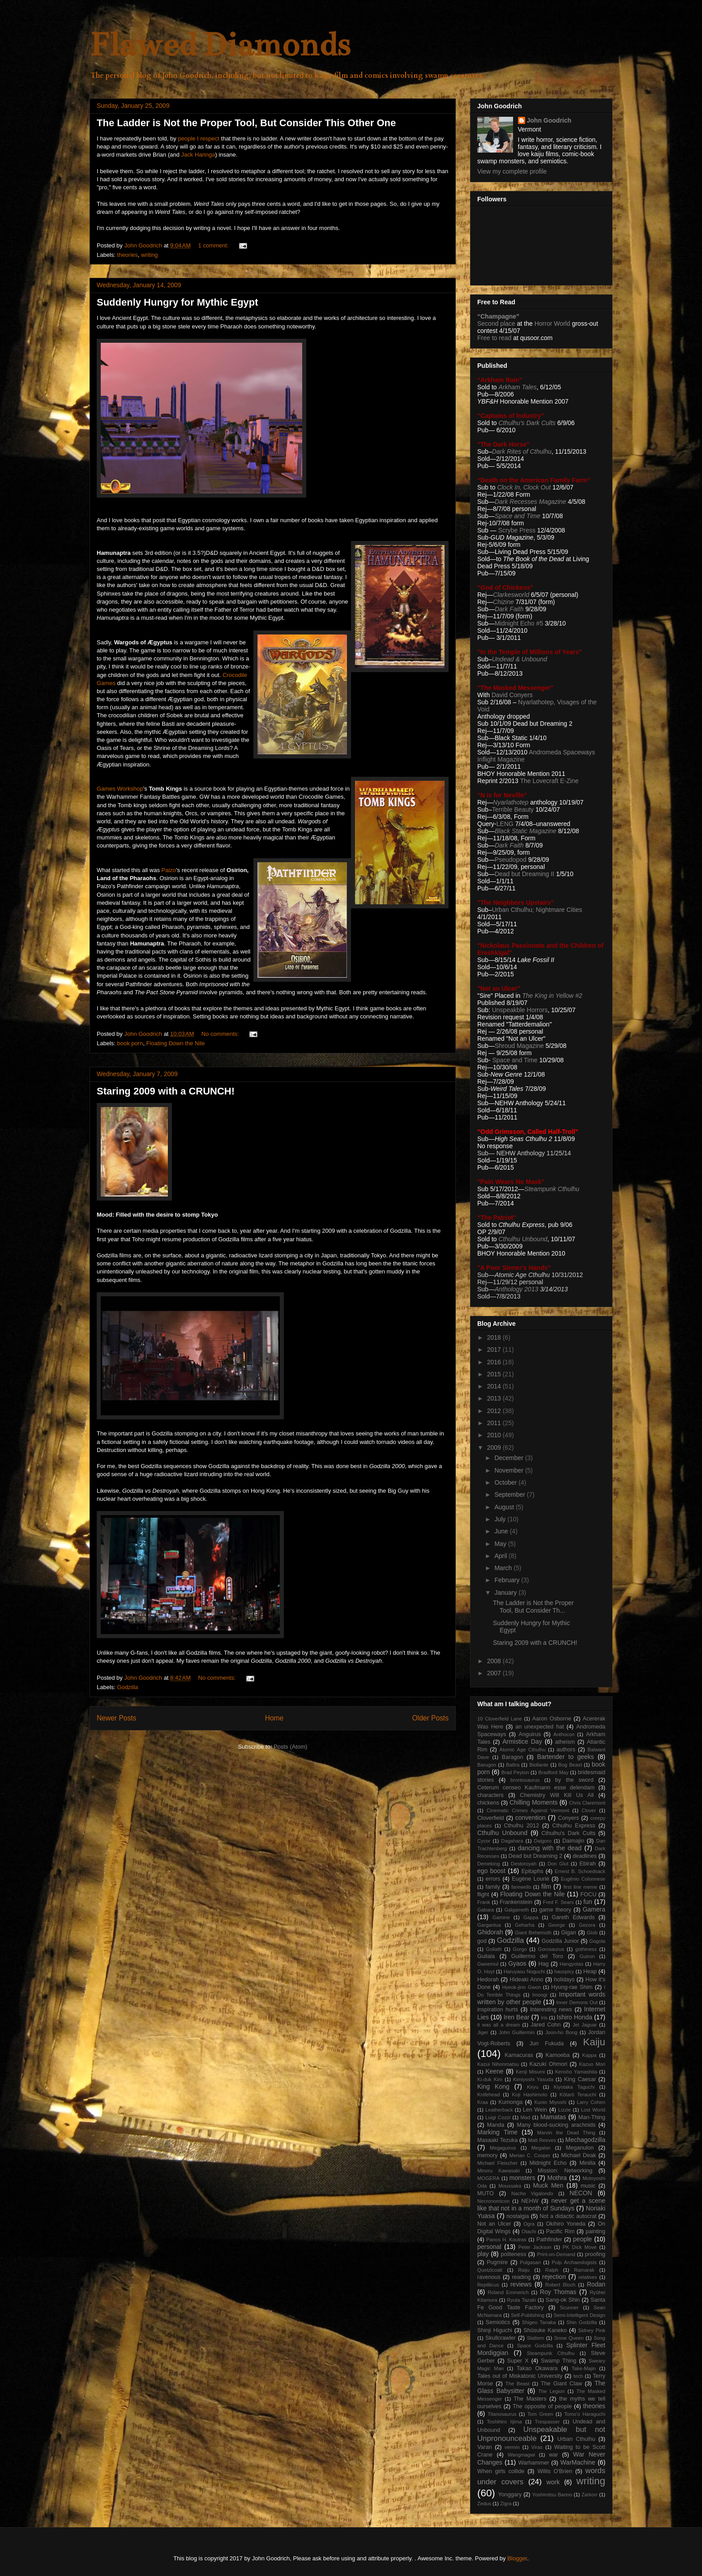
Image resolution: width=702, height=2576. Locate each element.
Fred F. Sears (558, 1902)
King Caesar (580, 2079)
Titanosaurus (502, 2414)
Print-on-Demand (556, 2254)
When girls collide (500, 2471)
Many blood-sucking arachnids (556, 2125)
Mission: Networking (565, 2170)
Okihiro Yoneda (565, 2224)
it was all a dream (498, 2024)
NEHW (529, 2201)
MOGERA (488, 2178)
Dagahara (512, 1841)
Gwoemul (487, 1964)
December (509, 1457)
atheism (565, 1742)
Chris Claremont (587, 1802)
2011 (495, 1422)
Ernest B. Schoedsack (580, 1871)
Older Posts (430, 1718)
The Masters (530, 2399)
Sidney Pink (591, 2330)
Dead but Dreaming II (525, 873)
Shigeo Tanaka (539, 2322)
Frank (483, 1902)
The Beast (517, 2383)
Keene (494, 2071)
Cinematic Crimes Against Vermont (528, 1810)
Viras (537, 2447)
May (501, 1543)
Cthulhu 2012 (521, 1825)
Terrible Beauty (513, 809)
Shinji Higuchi (494, 2330)
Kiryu (533, 2087)
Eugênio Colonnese (583, 1879)
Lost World (593, 2109)
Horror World (552, 323)
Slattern (535, 2338)
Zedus (484, 2503)
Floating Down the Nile (175, 1043)
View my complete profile (512, 171)
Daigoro (543, 1841)
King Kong (493, 2086)
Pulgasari (530, 2262)
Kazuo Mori (592, 2064)
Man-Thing (591, 2117)
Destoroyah (523, 1863)
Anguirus (529, 1734)
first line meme (580, 1887)
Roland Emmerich (508, 2292)
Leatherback (499, 2109)
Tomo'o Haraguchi (584, 2414)
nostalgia (517, 2216)
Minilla (587, 2163)
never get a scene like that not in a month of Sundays (541, 2204)
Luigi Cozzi (497, 2117)
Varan (484, 2447)
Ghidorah (490, 1932)
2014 (495, 1386)
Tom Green (540, 2414)
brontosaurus (524, 1780)
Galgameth (516, 1909)
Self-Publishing (527, 2315)
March (504, 1567)
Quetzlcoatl (489, 2270)
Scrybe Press (516, 530)
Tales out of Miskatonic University (519, 2376)
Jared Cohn (546, 2025)
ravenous (489, 2277)
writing (149, 254)
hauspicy (564, 1971)
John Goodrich (549, 120)
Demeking (488, 1863)
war (553, 2455)
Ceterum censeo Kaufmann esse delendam (536, 1787)
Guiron (587, 1956)
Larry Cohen (591, 2102)
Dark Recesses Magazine (530, 501)
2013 (495, 1398)
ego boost (491, 1870)
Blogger (517, 2558)
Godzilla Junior (560, 1941)
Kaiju (594, 2042)
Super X (518, 2361)
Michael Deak (578, 2155)
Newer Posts (116, 1718)
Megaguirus (503, 2147)
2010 (495, 1435)
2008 (495, 1661)
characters (490, 1795)
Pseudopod (510, 859)
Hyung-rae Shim (571, 1987)
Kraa (482, 2102)
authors (565, 1749)
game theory (555, 1910)
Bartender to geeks (565, 1756)
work (553, 2482)
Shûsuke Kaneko (545, 2330)
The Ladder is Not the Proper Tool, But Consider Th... (533, 1606)
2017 (495, 1349)
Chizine (503, 601)
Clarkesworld (511, 594)
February (507, 1580)
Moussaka (509, 2186)
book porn (130, 1043)
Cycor (483, 1841)
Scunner (569, 2307)
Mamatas (553, 2116)
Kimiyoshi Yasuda (533, 2079)
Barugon (486, 1764)
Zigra (506, 2503)
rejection (554, 2276)
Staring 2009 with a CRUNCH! (166, 1091)
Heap (590, 1971)
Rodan (596, 2284)
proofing (595, 2254)
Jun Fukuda (547, 2043)
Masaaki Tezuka (497, 2140)
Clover (589, 1810)
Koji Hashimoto (530, 2094)
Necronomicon (493, 2201)
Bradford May (553, 1772)
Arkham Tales (517, 387)
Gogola (597, 1941)
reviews (520, 2284)
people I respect (198, 138)
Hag (543, 1964)
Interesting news (551, 2009)
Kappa (589, 2055)
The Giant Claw (561, 2383)
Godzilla (127, 1687)
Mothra (557, 2177)
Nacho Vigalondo (532, 2193)
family (492, 1887)
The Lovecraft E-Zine (549, 780)
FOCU (588, 1894)
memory (487, 2155)
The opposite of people (542, 2406)
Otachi (529, 2231)
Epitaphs (533, 1871)
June (501, 1531)
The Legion (551, 2391)
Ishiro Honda (574, 2017)
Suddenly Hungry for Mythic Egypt (177, 302)
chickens (488, 1803)
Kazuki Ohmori (549, 2064)
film (546, 1886)
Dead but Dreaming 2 (535, 1856)
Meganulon (580, 2148)
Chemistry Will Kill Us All (557, 1795)
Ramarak (584, 2270)
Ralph (551, 2270)
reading (521, 2277)
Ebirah (587, 1864)
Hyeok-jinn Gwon (521, 1987)
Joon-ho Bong (561, 2032)
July (500, 1519)
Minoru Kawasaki (498, 2170)
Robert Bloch (560, 2284)
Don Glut (558, 1863)
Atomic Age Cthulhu (523, 1749)
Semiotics (498, 2322)
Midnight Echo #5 (519, 623)
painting (595, 2231)
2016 (495, 1362)
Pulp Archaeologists (574, 2262)
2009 (495, 1447)
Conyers (568, 1818)
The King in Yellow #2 (552, 995)
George (556, 1925)
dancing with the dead (550, 1848)
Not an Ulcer (494, 2224)
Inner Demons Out (577, 2002)
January (506, 1592)
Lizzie (564, 2109)
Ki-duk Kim (489, 2079)
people (582, 2239)
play (483, 2253)
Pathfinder (549, 2239)
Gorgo (520, 1949)
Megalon (541, 2147)
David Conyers (512, 694)
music (588, 2186)
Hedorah (488, 1979)
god (482, 1941)
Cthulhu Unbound (502, 1832)
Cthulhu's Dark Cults (568, 1833)
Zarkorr (590, 2494)
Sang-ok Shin (563, 2300)
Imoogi (540, 1994)
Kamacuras (519, 2055)
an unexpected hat (539, 1727)
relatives (587, 2277)
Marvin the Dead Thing (566, 2132)
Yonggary (510, 2494)
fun (587, 1901)
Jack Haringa (198, 154)
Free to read (494, 337)
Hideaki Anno (526, 1979)
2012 (495, 1410)
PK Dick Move (580, 2247)
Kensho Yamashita (576, 2071)
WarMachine (578, 2462)
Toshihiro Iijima (504, 2421)
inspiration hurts (497, 2009)
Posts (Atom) (290, 1746)
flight (483, 1894)
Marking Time (497, 2132)
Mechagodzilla (585, 2139)
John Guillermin (517, 2032)
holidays (564, 1979)
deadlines (585, 1856)
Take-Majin (584, 2368)
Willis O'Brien (554, 2471)
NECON (580, 2193)
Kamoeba (558, 2055)
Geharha (525, 1925)
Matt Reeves (542, 2140)
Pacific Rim (560, 2231)
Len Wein (535, 2110)
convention (530, 1817)
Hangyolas (571, 1964)
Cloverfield (490, 1818)
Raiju (524, 2270)
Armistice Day (522, 1741)
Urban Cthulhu (576, 2439)
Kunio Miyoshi (550, 2102)
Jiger (482, 2032)
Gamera (593, 1909)
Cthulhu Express (573, 1825)
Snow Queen (569, 2338)
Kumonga (510, 2102)
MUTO (485, 2193)
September (510, 1494)
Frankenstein (516, 1902)
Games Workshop (120, 788)
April (501, 1555)
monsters (522, 2177)
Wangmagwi (521, 2454)
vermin (512, 2447)
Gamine (501, 1917)
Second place (496, 323)
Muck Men (548, 2185)
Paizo (169, 870)
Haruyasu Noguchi (524, 1971)
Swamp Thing (558, 2361)
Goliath (493, 1949)
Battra (512, 1764)
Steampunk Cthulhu (551, 2353)
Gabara (485, 1909)
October (506, 1482)
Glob (592, 1932)
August (504, 1507)
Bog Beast (570, 1764)
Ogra (529, 2224)
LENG (505, 823)
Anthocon (563, 1734)
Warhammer (533, 2463)
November (509, 1470)
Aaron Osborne (551, 1719)
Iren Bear (517, 2017)
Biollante (538, 1764)
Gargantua (489, 1925)
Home (274, 1718)
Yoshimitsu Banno (552, 2494)
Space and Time (517, 515)
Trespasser (547, 2421)
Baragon (512, 1757)
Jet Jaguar (585, 2024)
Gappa (531, 1917)
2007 (495, 1673)
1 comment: (214, 245)
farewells (521, 1887)
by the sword (574, 1780)
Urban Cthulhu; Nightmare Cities (537, 909)
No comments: (220, 1033)
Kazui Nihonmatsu (498, 2064)
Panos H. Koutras (506, 2239)
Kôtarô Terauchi (578, 2094)
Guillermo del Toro (537, 1956)
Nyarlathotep (510, 802)
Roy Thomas (558, 2291)
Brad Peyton (515, 1772)
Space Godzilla (535, 2345)
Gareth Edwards (573, 1917)
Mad (526, 2117)
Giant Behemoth (533, 1932)
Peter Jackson (535, 2247)
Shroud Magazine (519, 1045)
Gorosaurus (551, 1949)
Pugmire (497, 2262)
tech (578, 2376)
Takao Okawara (537, 2368)
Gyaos (517, 1963)
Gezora (587, 1925)
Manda (496, 2125)
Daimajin (573, 1841)
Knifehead (488, 2094)
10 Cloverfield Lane (499, 1718)
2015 (495, 1374)
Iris (544, 2017)
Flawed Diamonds (220, 44)
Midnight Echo (548, 2163)
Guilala (486, 1956)
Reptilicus (488, 2284)
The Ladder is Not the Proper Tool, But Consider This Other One (246, 122)
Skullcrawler (500, 2338)
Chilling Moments (533, 1802)
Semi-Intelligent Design (579, 2315)
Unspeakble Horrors (520, 1009)
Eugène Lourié (530, 1879)
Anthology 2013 (517, 1289)
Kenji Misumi (530, 2071)
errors (493, 1879)
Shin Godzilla (581, 2322)
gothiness (586, 1949)
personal (489, 2246)
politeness (513, 2254)
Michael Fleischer (497, 2163)
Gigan (568, 1932)
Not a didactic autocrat (567, 2216)
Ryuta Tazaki (521, 2300)
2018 (495, 1337)
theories (127, 254)
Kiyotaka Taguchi (574, 2087)
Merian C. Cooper (530, 2155)
